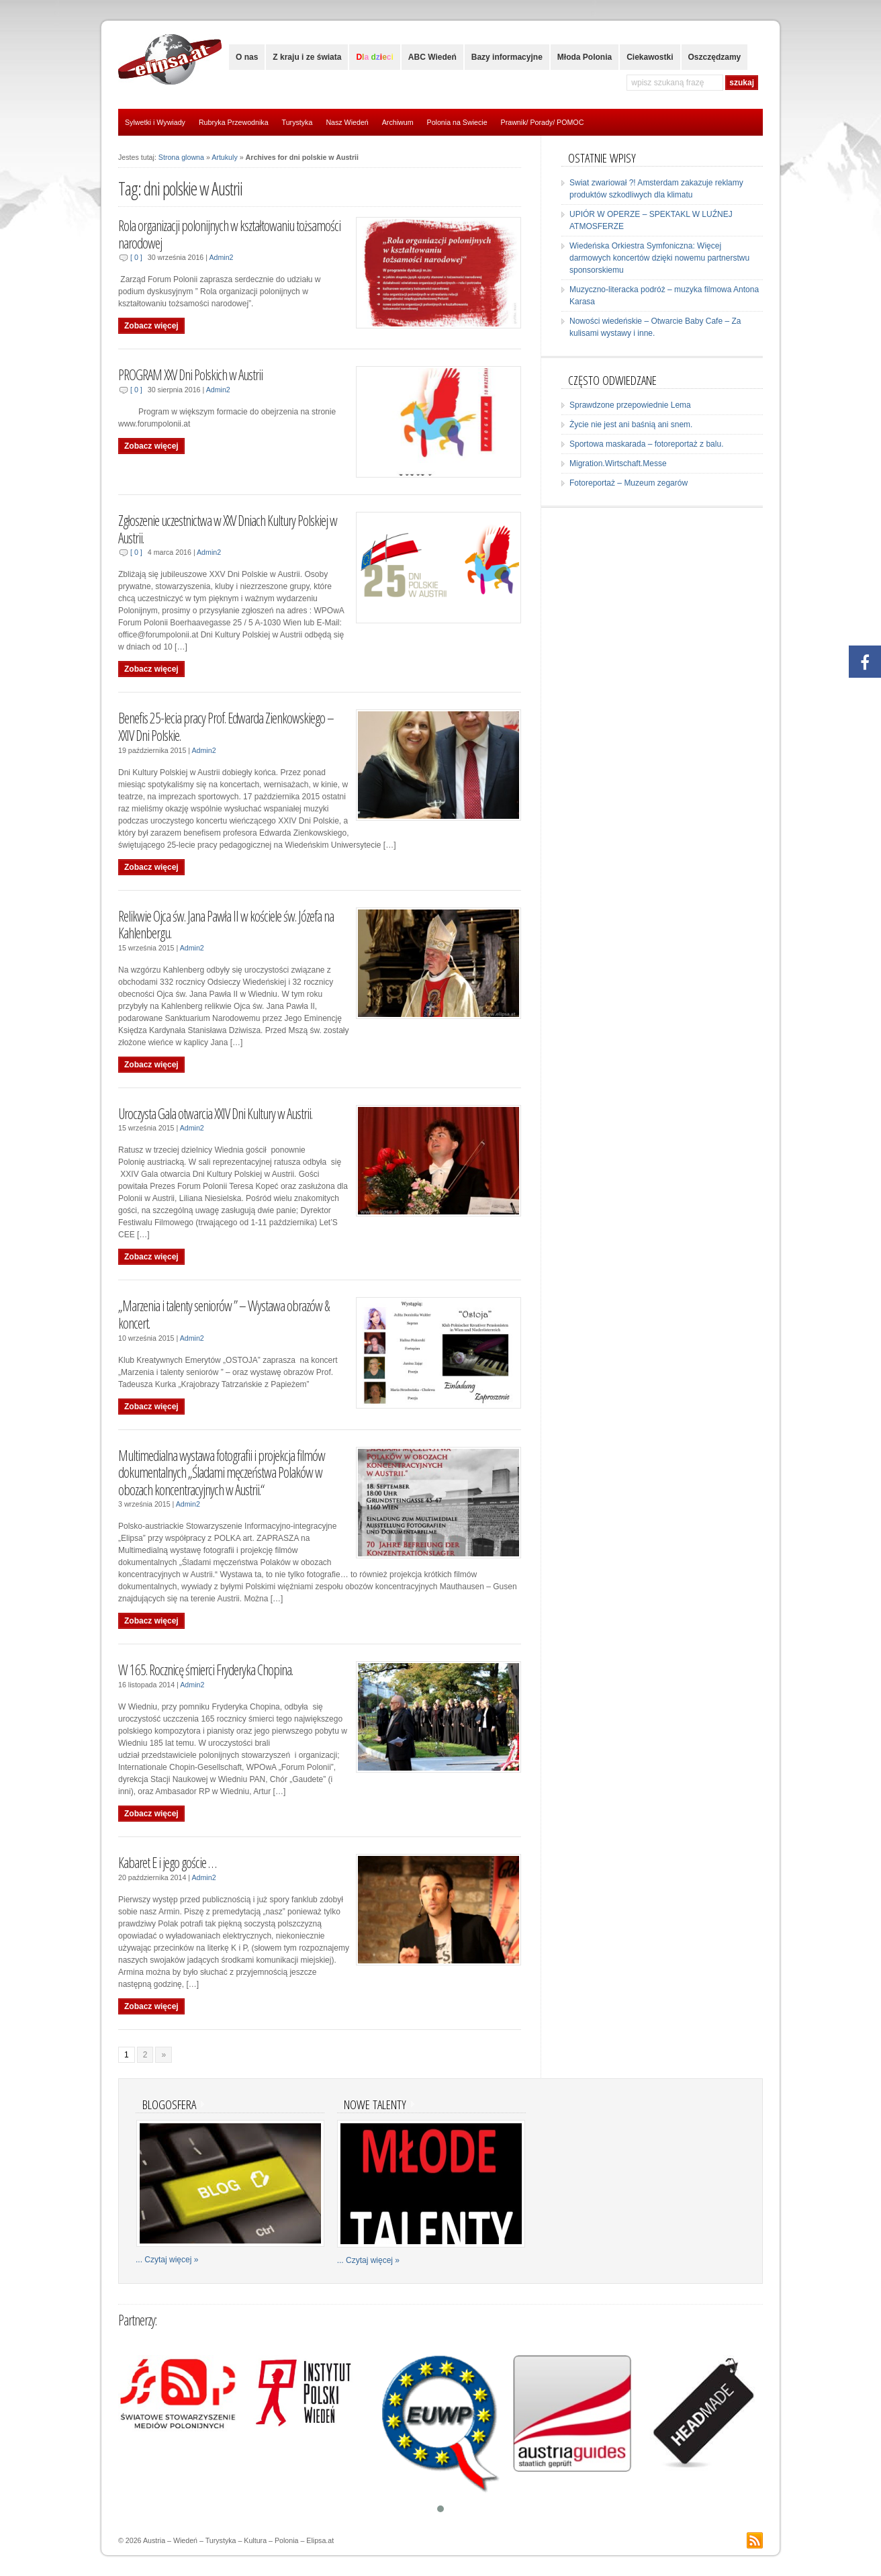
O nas (247, 57)
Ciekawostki (650, 57)
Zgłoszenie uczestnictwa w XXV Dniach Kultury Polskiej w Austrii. (227, 528)
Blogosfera (169, 2104)
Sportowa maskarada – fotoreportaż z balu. (646, 444)
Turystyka (297, 122)
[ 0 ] (136, 257)
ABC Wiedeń (432, 57)
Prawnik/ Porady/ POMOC (542, 122)
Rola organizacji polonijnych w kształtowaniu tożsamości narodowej (229, 234)
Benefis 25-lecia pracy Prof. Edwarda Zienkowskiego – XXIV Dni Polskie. (226, 726)
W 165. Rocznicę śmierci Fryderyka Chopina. (205, 1669)
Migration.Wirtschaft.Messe (618, 463)
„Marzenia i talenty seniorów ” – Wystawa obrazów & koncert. (224, 1314)
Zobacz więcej (151, 325)
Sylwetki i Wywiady (155, 122)
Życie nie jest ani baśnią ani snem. (630, 424)
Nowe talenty (375, 2104)
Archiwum (398, 122)
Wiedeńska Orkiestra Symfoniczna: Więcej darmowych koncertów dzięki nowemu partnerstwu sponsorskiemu (659, 258)
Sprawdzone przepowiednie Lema (630, 405)
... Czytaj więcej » (167, 2259)
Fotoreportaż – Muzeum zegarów (628, 483)
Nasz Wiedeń (347, 122)
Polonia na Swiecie (457, 122)
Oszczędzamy (714, 57)
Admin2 (221, 257)
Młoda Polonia (584, 57)
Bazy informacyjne (507, 57)
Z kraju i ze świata (307, 57)
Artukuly (225, 157)
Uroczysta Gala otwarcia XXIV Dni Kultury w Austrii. (215, 1113)
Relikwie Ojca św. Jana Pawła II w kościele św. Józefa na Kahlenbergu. (226, 924)
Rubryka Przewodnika (234, 122)
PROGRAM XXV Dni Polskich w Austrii (190, 374)
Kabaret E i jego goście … (167, 1862)
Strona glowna (181, 157)
